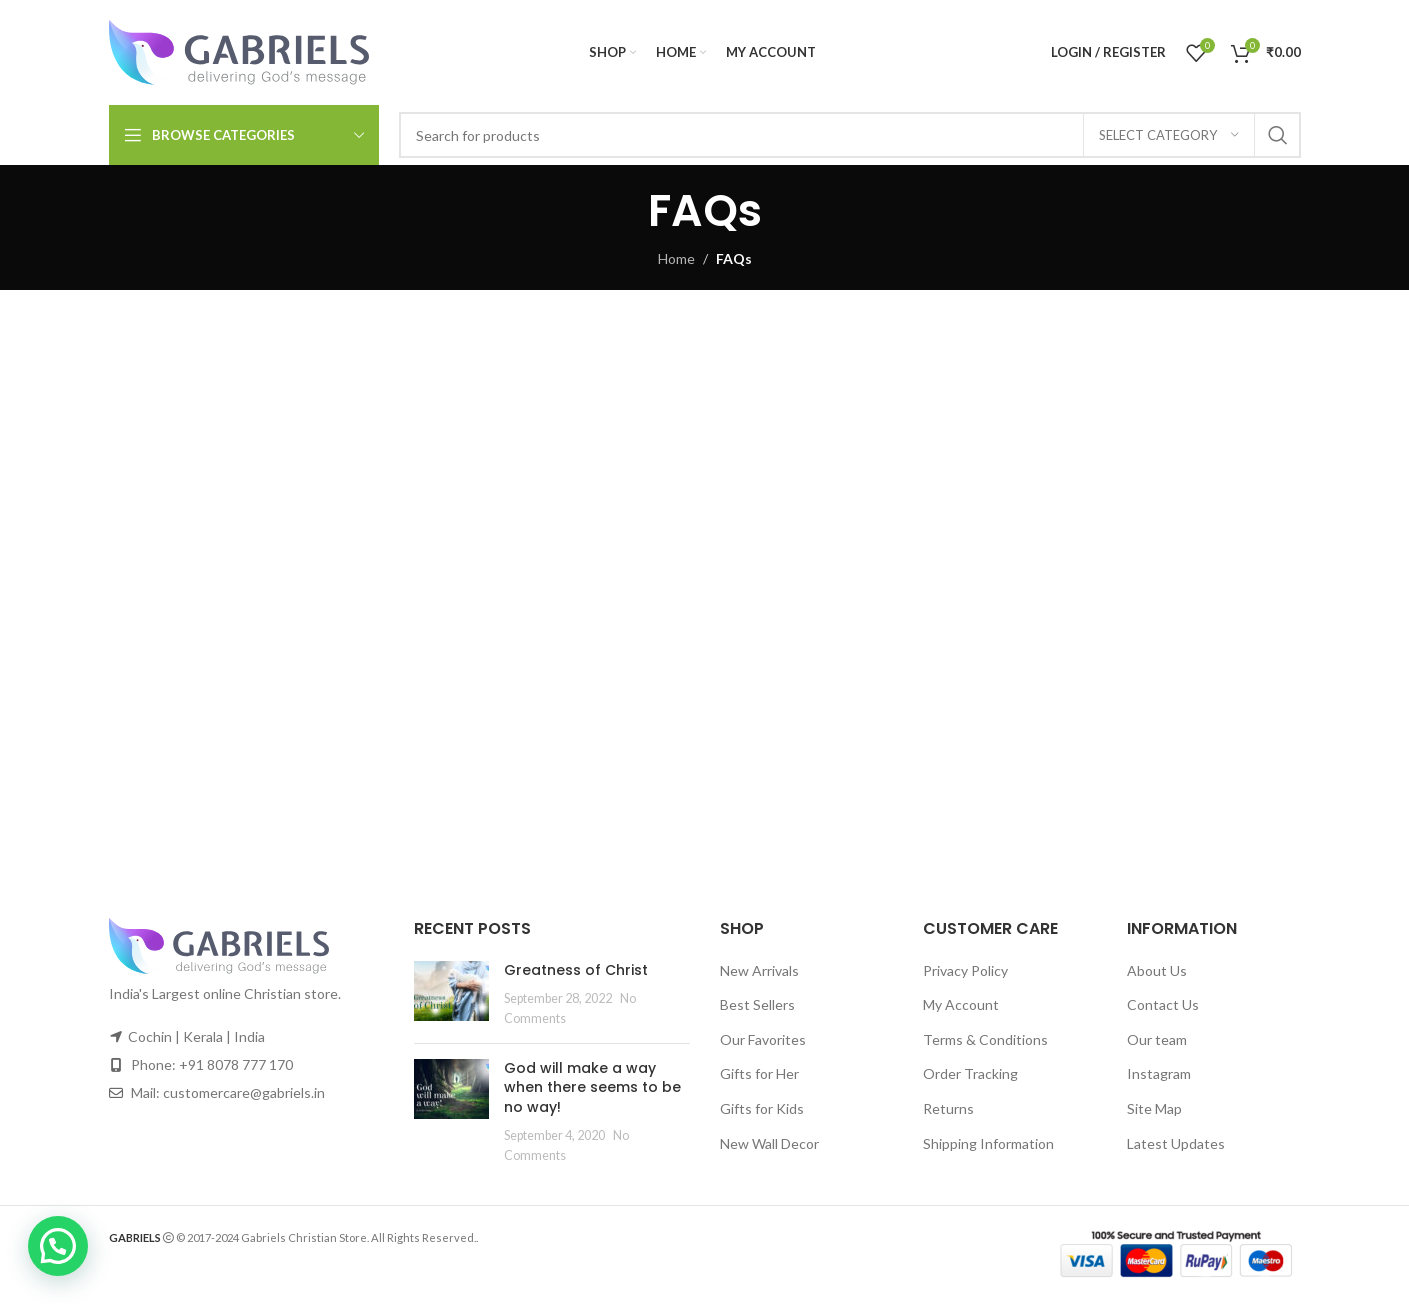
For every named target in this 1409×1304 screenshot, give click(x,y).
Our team (1157, 1039)
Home (676, 258)
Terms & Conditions (985, 1039)
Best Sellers (757, 1004)
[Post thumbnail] (451, 994)
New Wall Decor (769, 1143)
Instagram (1159, 1073)
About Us (1157, 970)
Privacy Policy (965, 970)
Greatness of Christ (576, 970)
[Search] (850, 135)
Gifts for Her (759, 1073)
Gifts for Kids (762, 1108)
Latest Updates (1176, 1143)
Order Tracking (970, 1073)
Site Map (1154, 1108)
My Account (961, 1004)
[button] (58, 1246)
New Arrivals (759, 970)
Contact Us (1163, 1004)
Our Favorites (763, 1039)
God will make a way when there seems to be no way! (592, 1087)
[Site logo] (239, 50)
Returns (948, 1108)
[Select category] (1169, 135)
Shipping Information (988, 1143)
